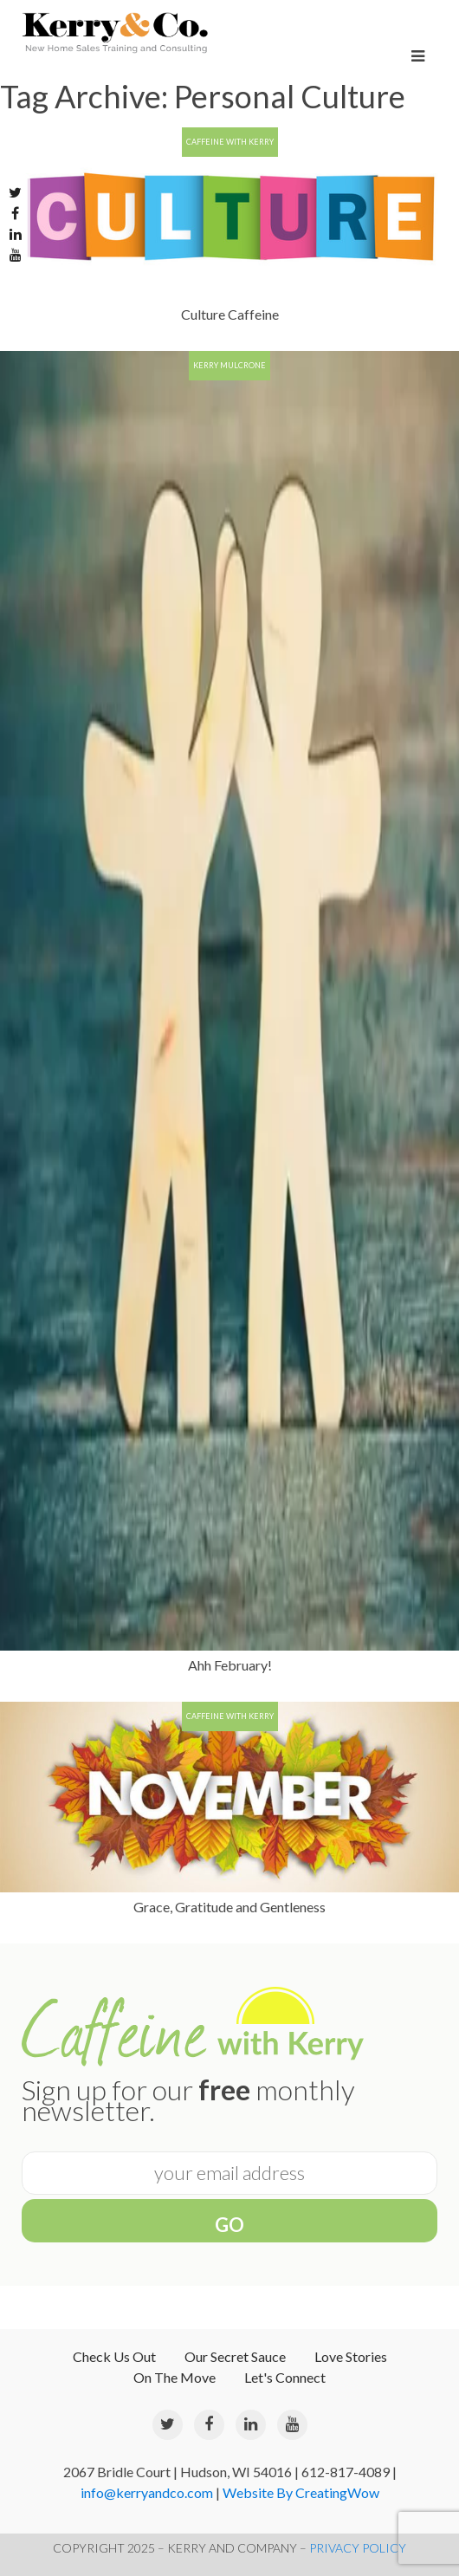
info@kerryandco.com (147, 2492)
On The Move (174, 2377)
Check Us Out (114, 2356)
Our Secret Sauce (235, 2356)
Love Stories (350, 2356)
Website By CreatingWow (301, 2492)
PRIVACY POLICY (357, 2547)
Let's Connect (285, 2377)
